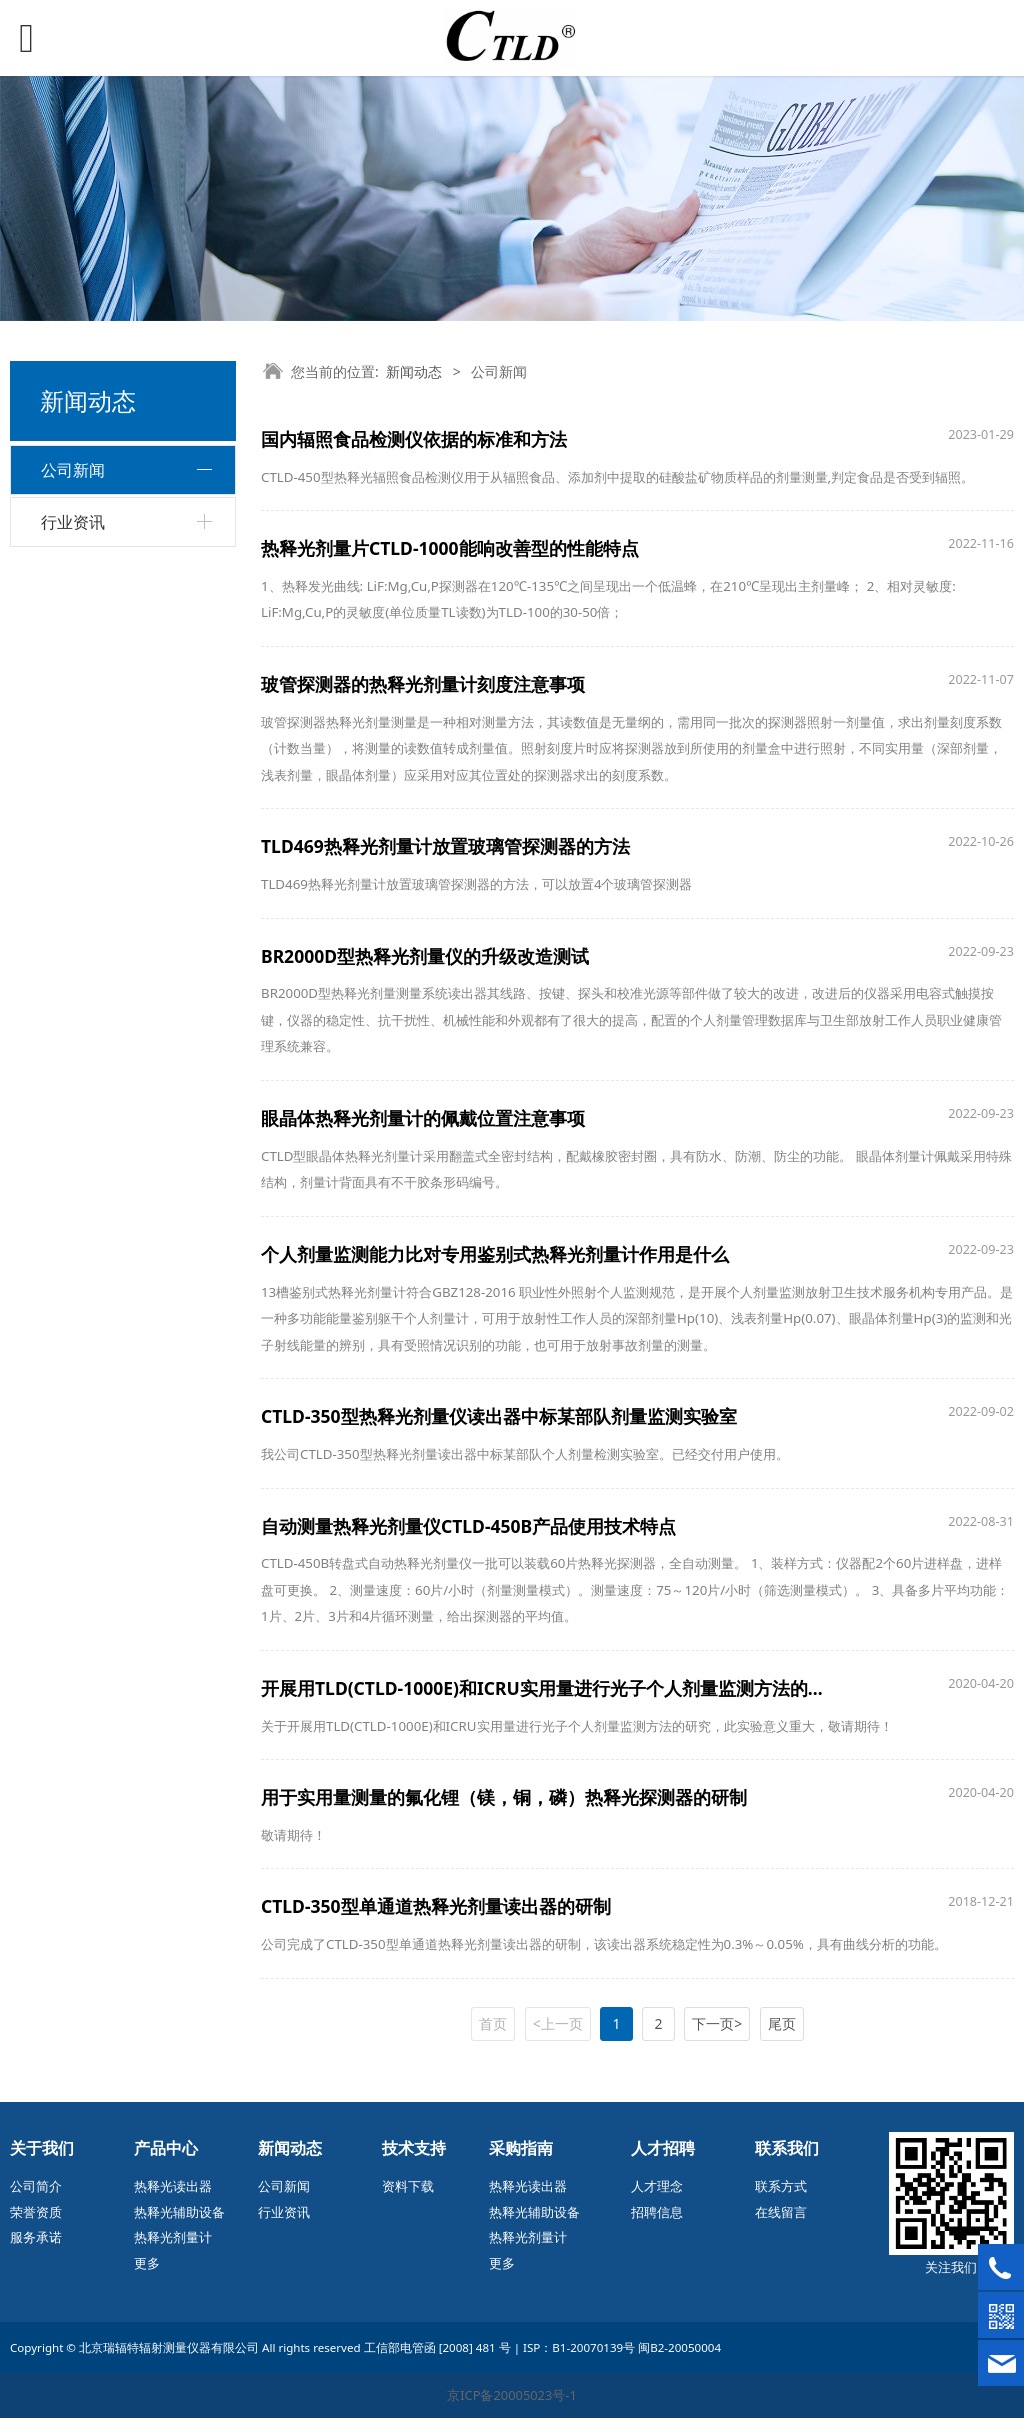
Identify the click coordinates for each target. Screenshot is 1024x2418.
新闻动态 (414, 371)
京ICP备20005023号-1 (512, 2395)
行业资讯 (73, 522)
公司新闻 (73, 470)
